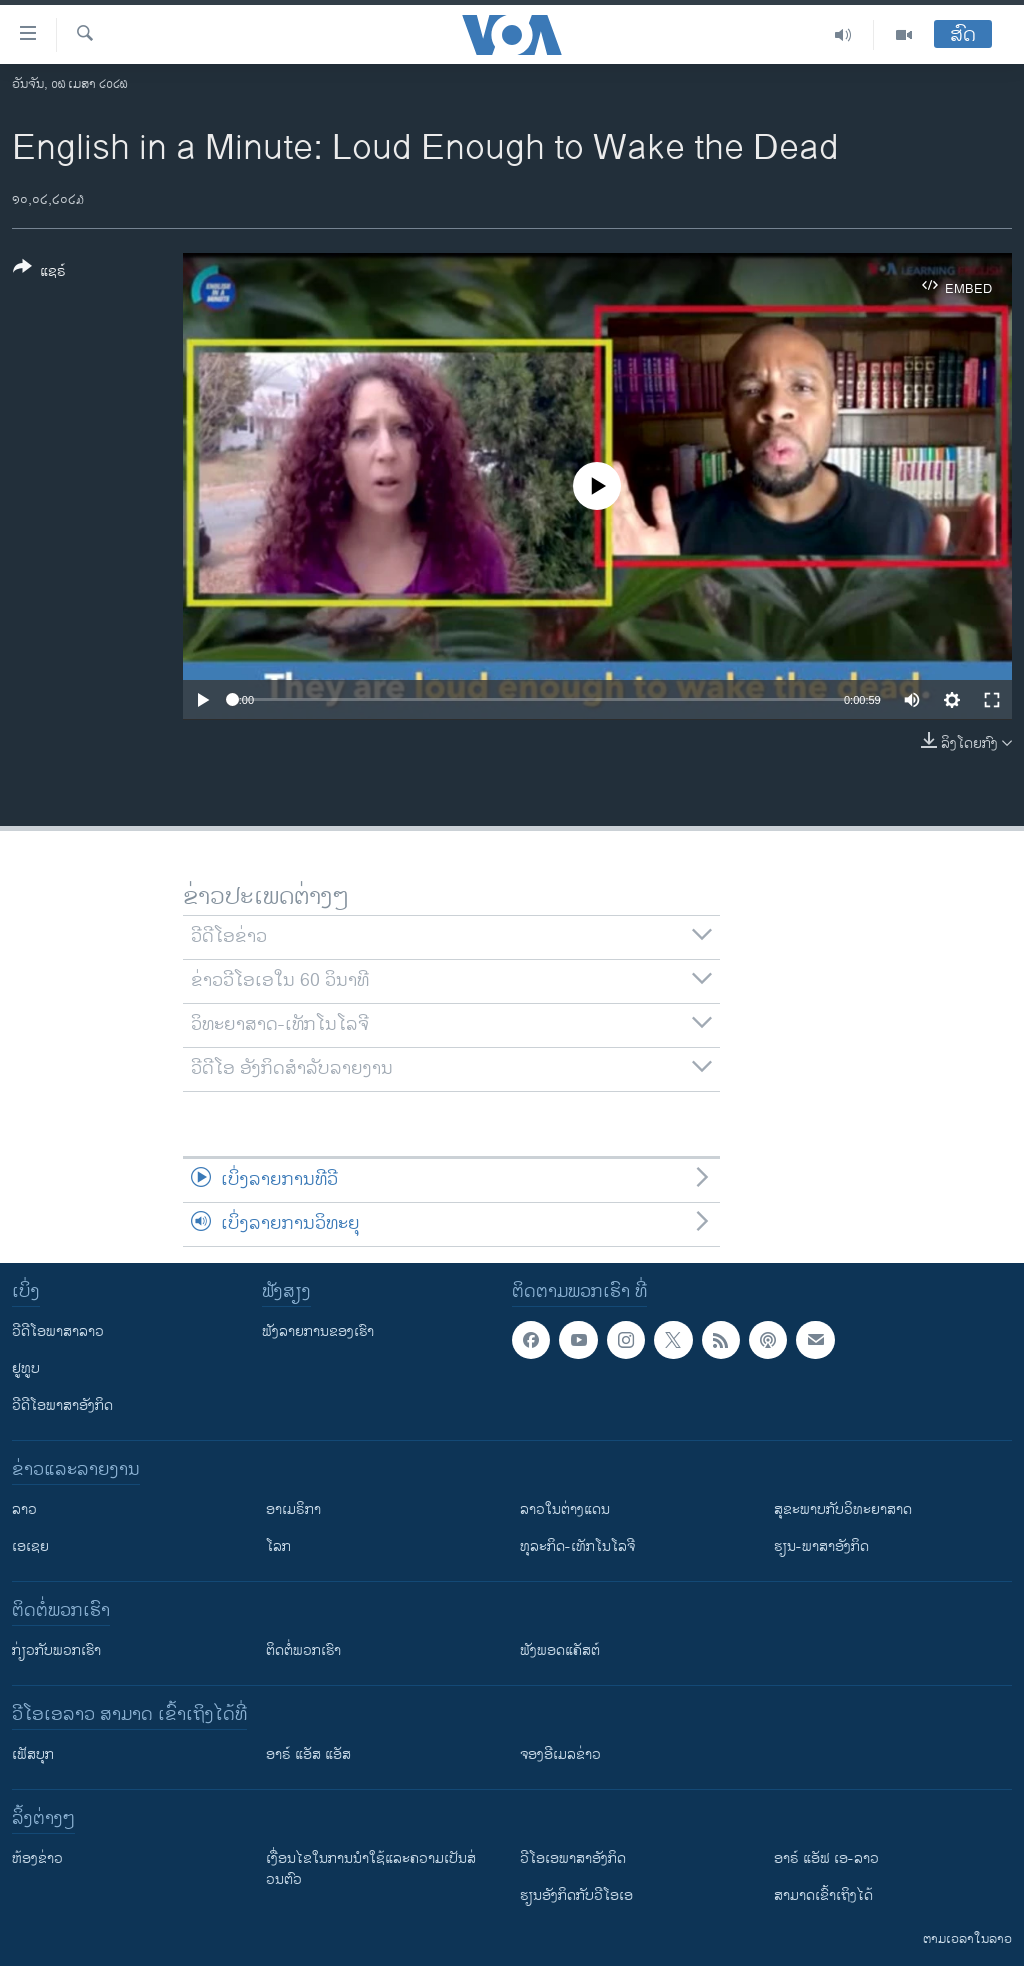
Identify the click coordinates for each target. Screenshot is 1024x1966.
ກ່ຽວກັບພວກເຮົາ (56, 1650)
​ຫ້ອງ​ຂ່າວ (37, 1858)
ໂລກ (278, 1546)
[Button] (39, 273)
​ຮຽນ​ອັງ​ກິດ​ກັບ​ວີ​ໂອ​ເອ (576, 1895)
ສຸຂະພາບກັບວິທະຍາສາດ (843, 1509)
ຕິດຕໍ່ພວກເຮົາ (303, 1650)
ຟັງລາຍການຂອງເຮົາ (318, 1331)
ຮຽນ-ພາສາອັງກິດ (821, 1546)
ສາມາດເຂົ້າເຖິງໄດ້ (823, 1895)
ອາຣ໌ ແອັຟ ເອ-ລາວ (826, 1858)
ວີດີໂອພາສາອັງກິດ (62, 1405)
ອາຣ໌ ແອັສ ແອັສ (308, 1754)
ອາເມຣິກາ (293, 1509)
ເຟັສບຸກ (33, 1754)
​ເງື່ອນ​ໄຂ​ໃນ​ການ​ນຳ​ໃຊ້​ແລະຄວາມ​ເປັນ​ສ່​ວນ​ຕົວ (371, 1869)
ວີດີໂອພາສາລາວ (58, 1331)
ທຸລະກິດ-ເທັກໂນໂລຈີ (577, 1546)
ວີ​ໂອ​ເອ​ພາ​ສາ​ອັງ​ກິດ (573, 1858)
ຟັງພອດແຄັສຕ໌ (560, 1650)
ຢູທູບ (26, 1368)
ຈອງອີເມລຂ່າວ (560, 1754)
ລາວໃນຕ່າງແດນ (565, 1509)
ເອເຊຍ (30, 1546)
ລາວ (24, 1509)
